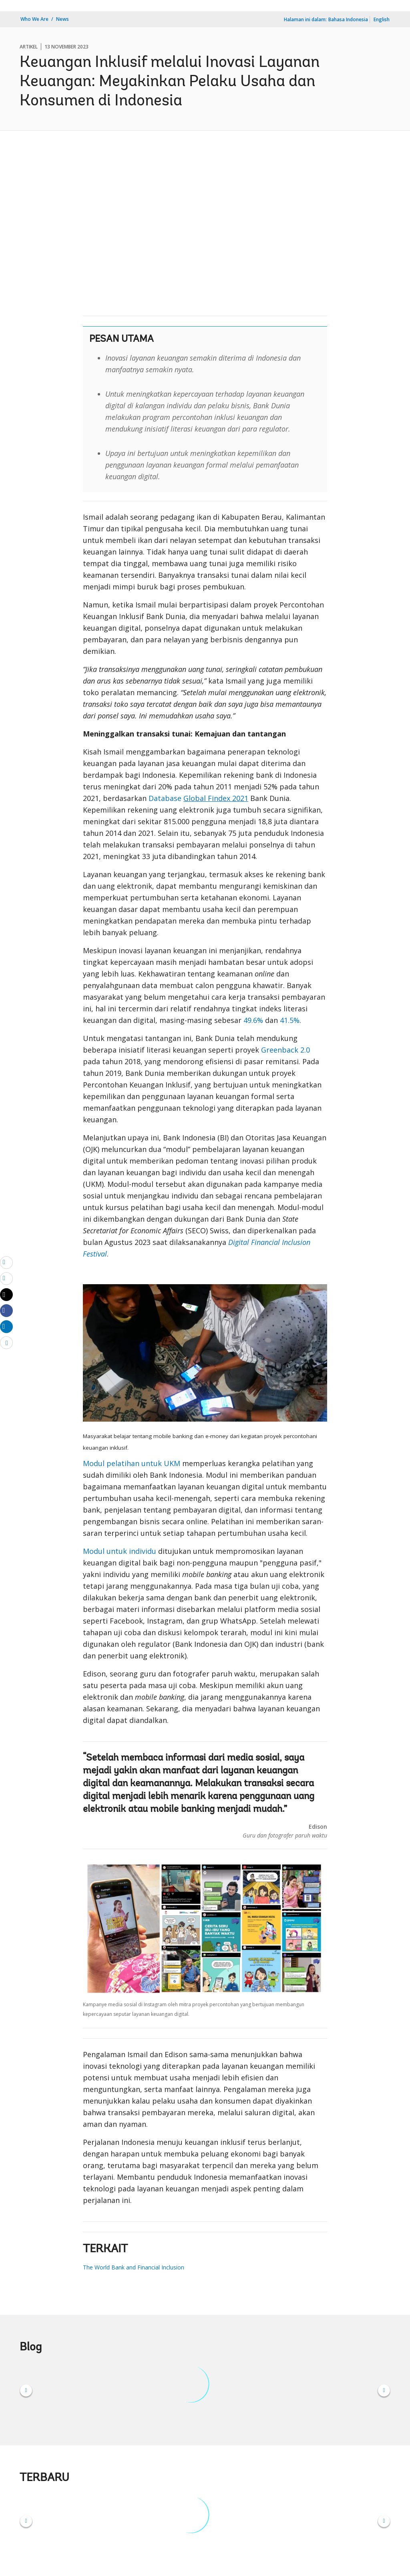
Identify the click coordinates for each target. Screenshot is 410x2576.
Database (198, 798)
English (382, 19)
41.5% (289, 1020)
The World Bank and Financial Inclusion (133, 2267)
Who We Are (34, 19)
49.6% (253, 1020)
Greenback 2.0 (285, 1050)
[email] (6, 1262)
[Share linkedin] (6, 1326)
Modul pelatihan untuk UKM (131, 1463)
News (62, 19)
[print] (6, 1278)
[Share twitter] (6, 1295)
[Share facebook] (6, 1310)
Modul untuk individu (119, 1551)
